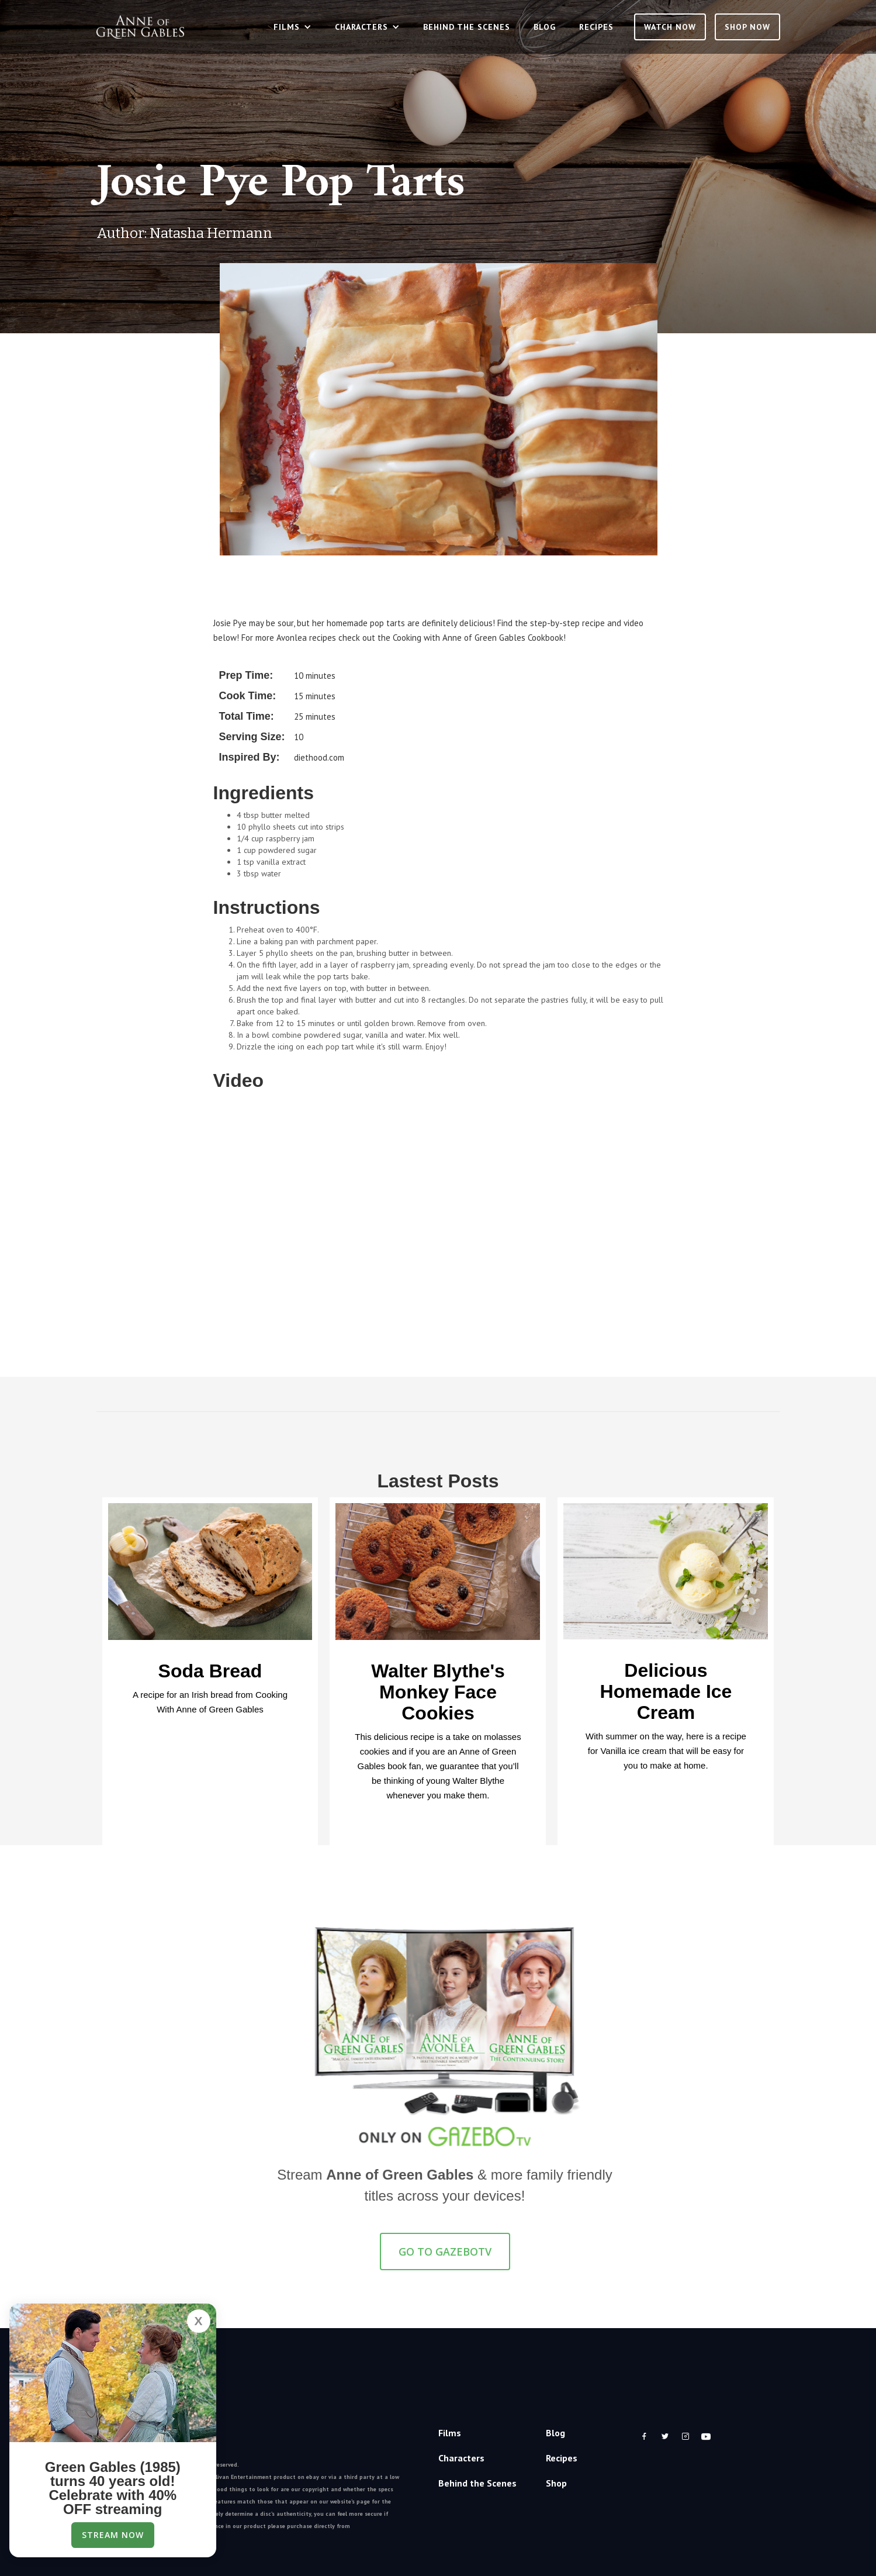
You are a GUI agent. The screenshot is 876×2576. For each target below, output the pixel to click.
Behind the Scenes (466, 27)
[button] (292, 27)
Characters (461, 2458)
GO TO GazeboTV (445, 2251)
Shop (556, 2483)
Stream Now (113, 2534)
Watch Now (670, 27)
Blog (545, 27)
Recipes (596, 27)
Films (449, 2432)
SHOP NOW (747, 27)
